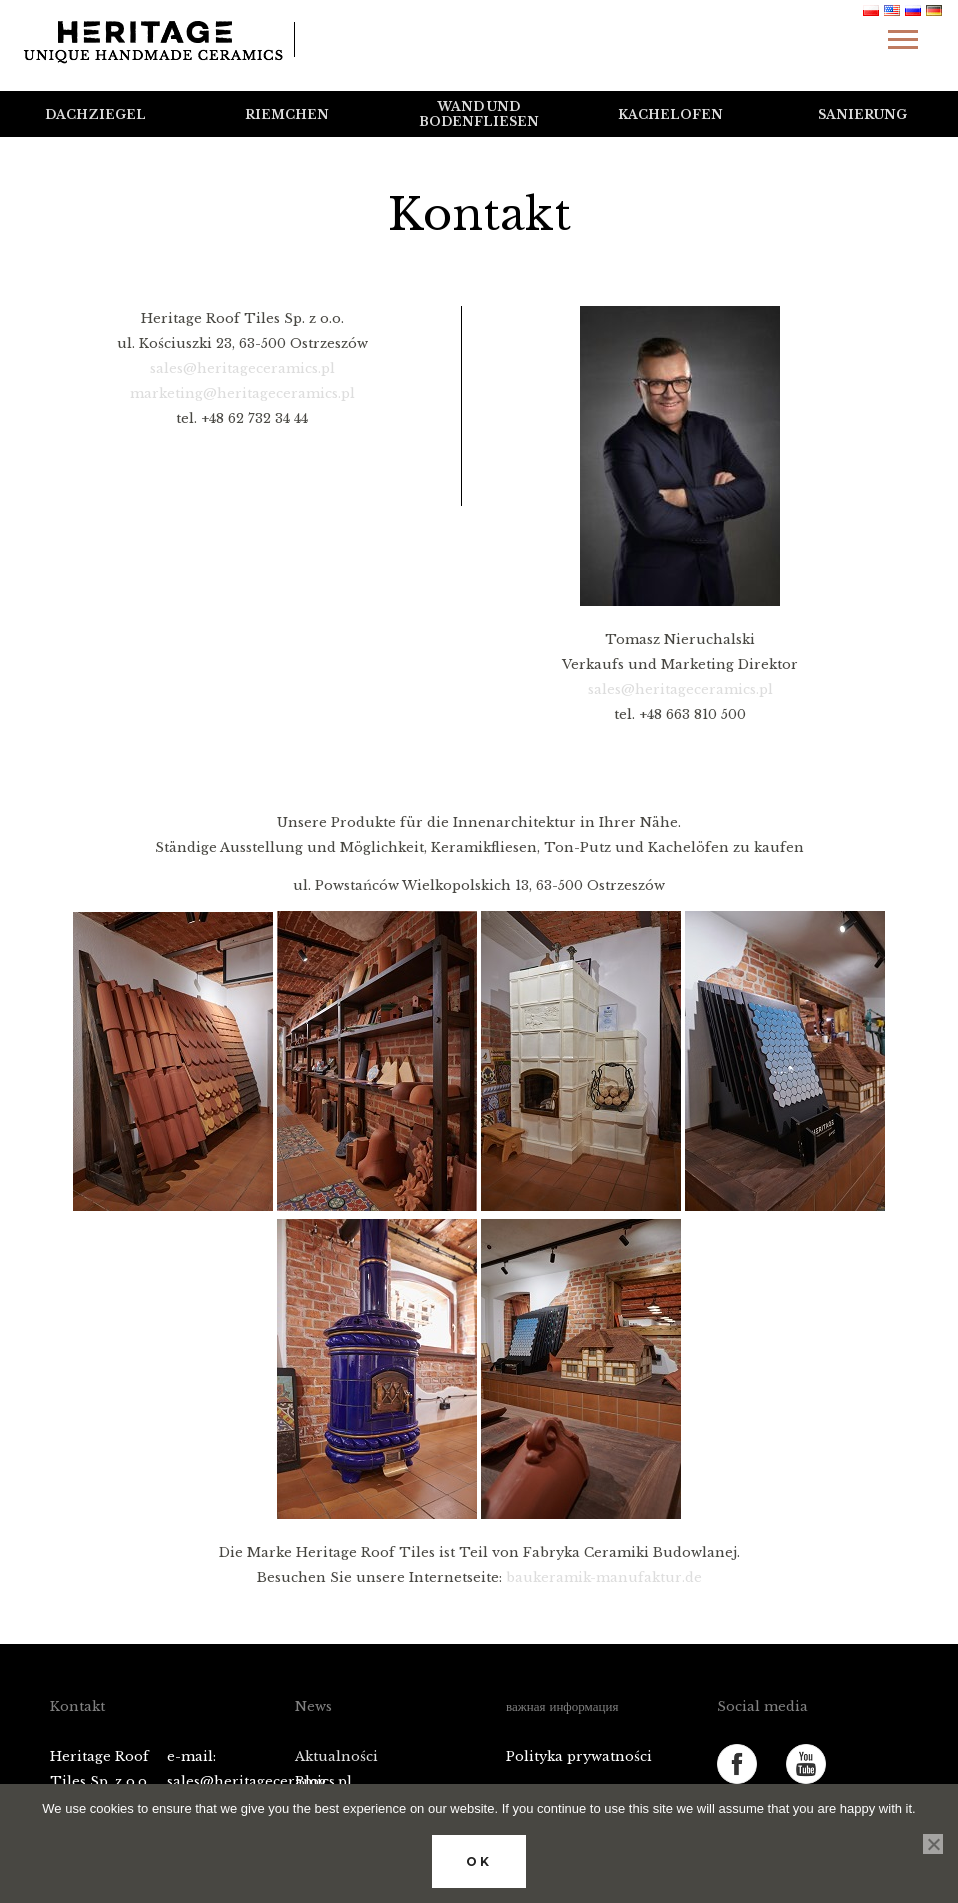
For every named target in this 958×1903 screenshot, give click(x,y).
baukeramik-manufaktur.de (604, 1577)
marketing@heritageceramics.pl (242, 393)
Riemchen (287, 114)
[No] (933, 1844)
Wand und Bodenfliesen (479, 114)
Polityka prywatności (579, 1756)
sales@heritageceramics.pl (242, 368)
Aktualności (336, 1756)
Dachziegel (95, 114)
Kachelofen (670, 114)
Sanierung (862, 114)
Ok (479, 1861)
